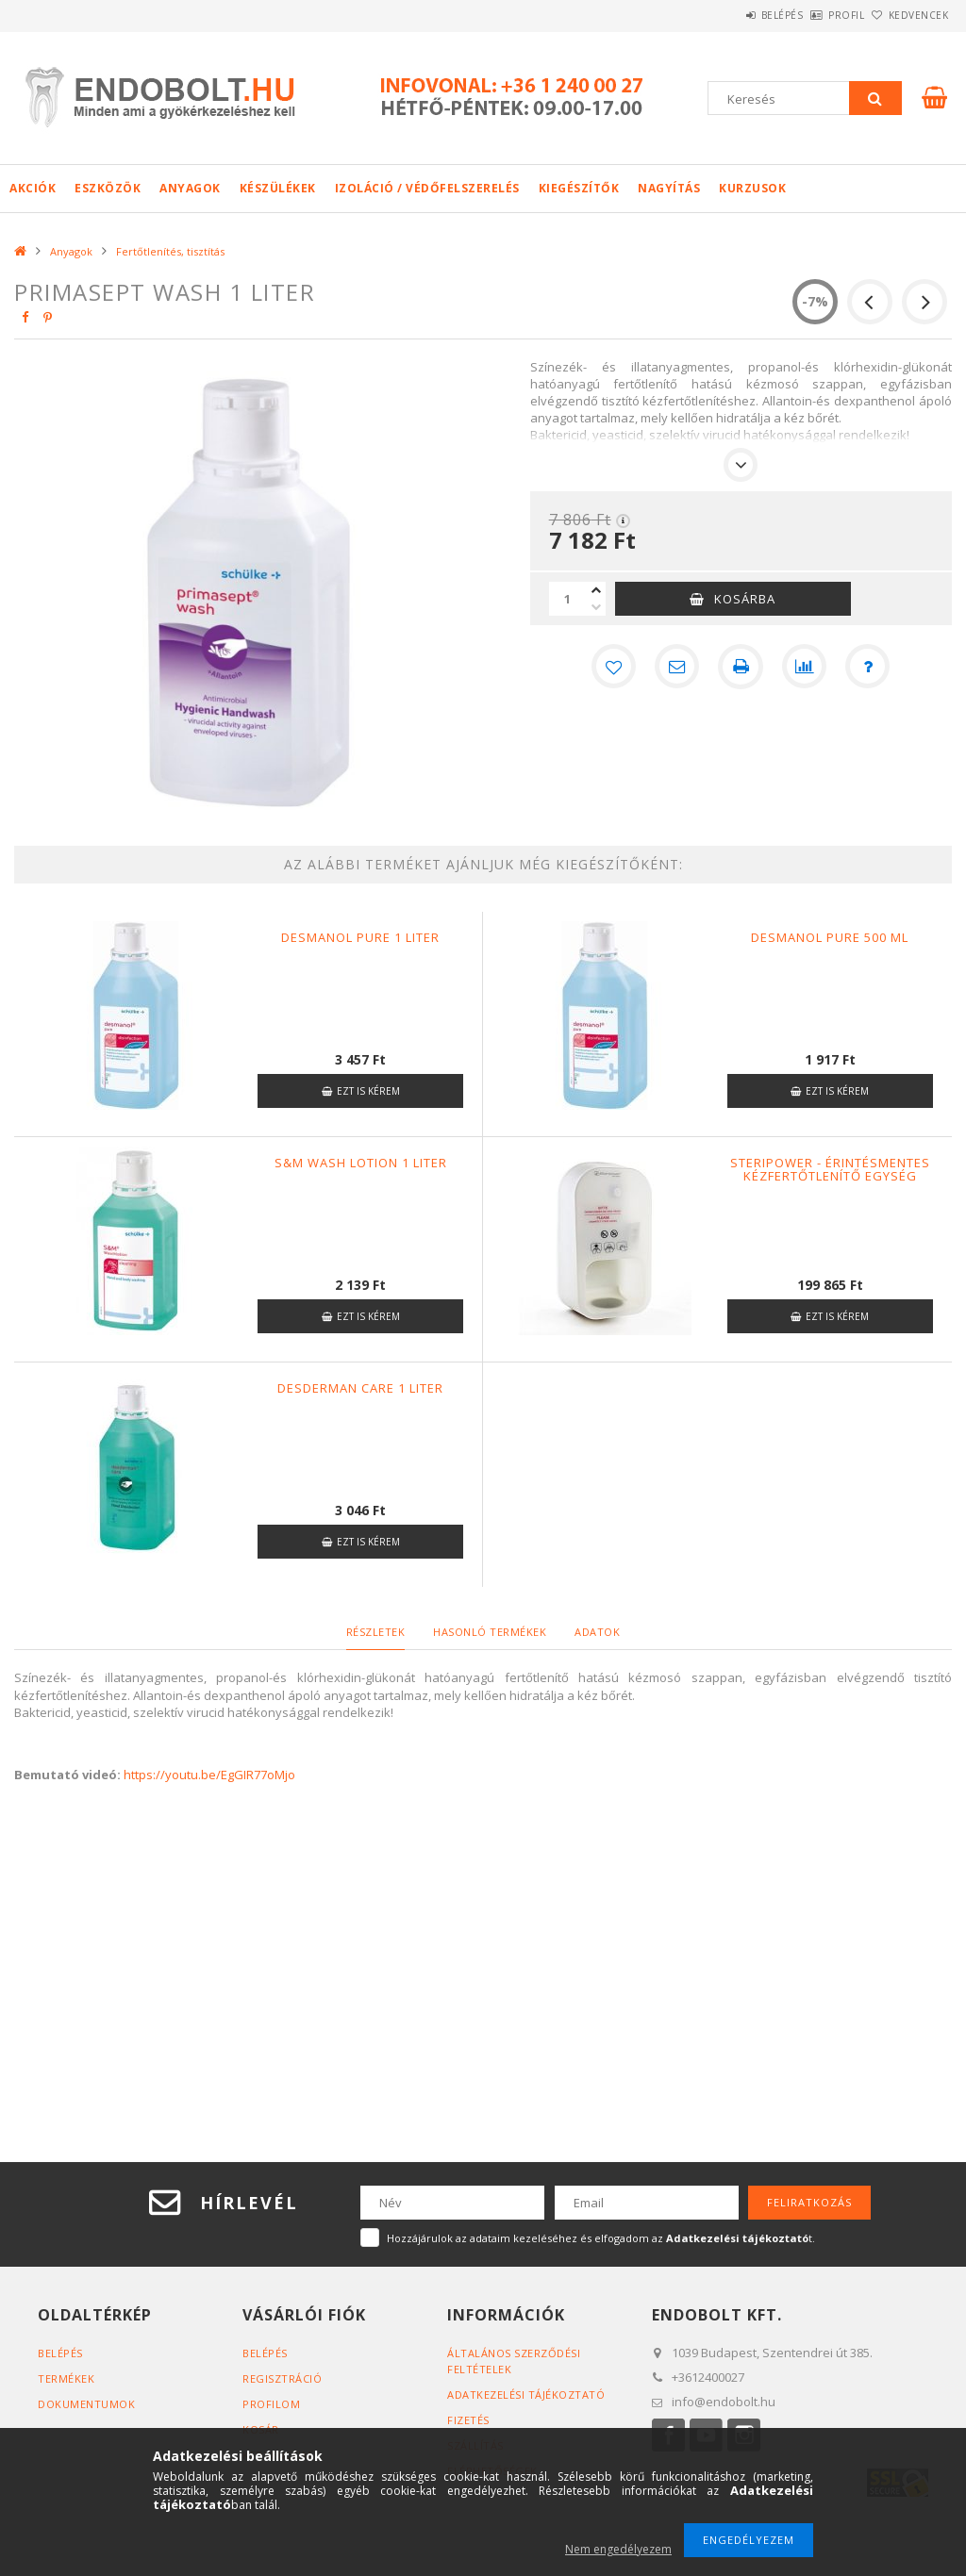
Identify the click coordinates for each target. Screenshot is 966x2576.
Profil (815, 15)
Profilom (271, 2404)
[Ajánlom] (676, 666)
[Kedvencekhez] (612, 666)
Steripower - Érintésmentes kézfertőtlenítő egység (830, 1169)
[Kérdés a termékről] (868, 666)
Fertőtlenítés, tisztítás (170, 251)
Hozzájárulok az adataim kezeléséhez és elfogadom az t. (601, 2238)
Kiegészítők (579, 188)
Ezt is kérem (368, 1091)
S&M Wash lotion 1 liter (361, 1162)
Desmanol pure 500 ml (829, 937)
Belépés (729, 15)
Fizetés (468, 2420)
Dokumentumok (86, 2404)
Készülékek (278, 188)
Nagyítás (669, 188)
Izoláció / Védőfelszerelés (427, 188)
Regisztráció (282, 2378)
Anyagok (190, 188)
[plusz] (596, 590)
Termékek (66, 2378)
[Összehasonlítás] (804, 666)
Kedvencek (907, 15)
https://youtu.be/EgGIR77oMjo (209, 1774)
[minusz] (596, 607)
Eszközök (108, 188)
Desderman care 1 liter (360, 1388)
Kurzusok (752, 188)
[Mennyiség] (568, 599)
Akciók (32, 188)
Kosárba (744, 598)
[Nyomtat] (740, 666)
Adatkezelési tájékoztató (526, 2394)
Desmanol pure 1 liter (360, 937)
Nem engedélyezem (618, 2549)
